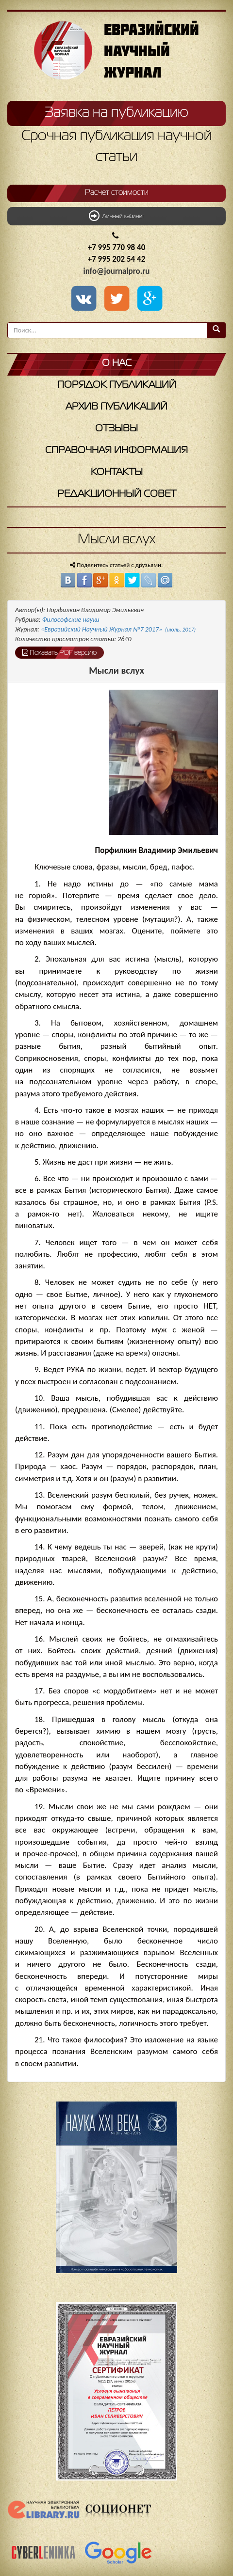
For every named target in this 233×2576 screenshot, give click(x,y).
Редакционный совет (116, 494)
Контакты (117, 472)
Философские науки (71, 620)
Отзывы (116, 429)
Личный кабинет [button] (116, 215)
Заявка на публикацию (116, 113)
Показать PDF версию (59, 652)
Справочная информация (116, 450)
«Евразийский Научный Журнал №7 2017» (118, 629)
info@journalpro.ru (116, 271)
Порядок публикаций (116, 385)
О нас (117, 363)
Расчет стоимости (117, 193)
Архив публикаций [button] (116, 407)
